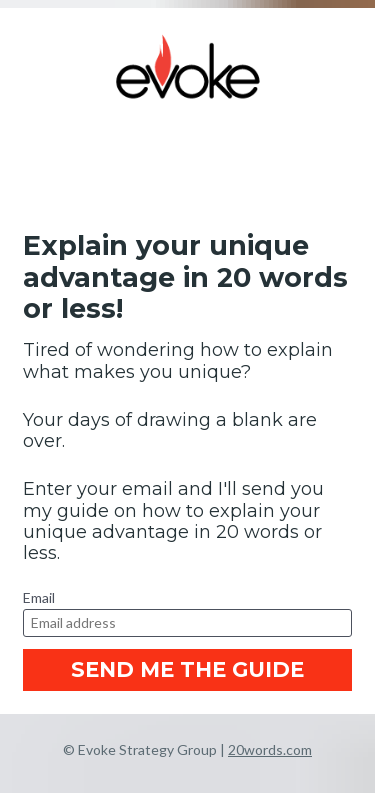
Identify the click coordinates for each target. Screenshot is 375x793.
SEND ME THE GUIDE (187, 669)
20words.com (270, 749)
